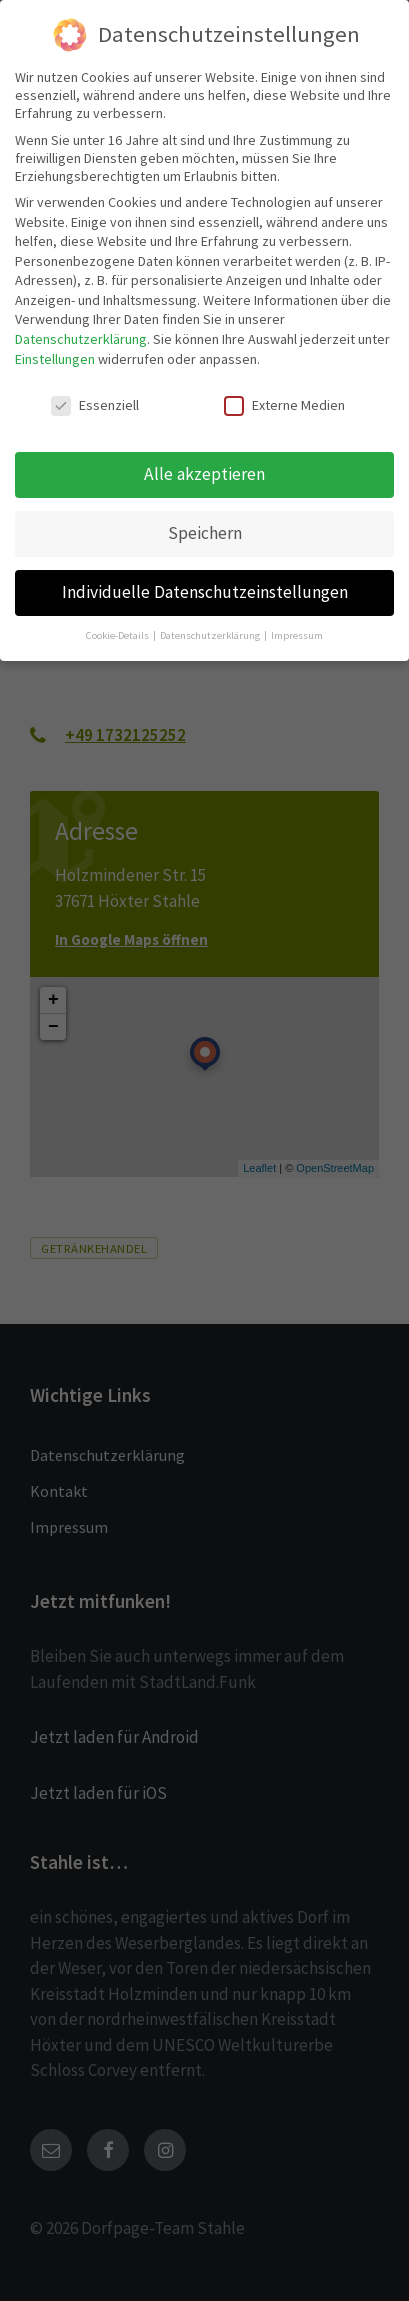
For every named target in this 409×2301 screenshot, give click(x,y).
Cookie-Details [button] (118, 635)
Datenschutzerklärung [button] (211, 635)
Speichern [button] (205, 533)
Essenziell (95, 405)
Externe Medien (284, 405)
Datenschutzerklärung (81, 339)
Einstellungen (55, 359)
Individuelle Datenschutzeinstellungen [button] (205, 592)
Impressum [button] (297, 635)
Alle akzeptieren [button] (204, 474)
